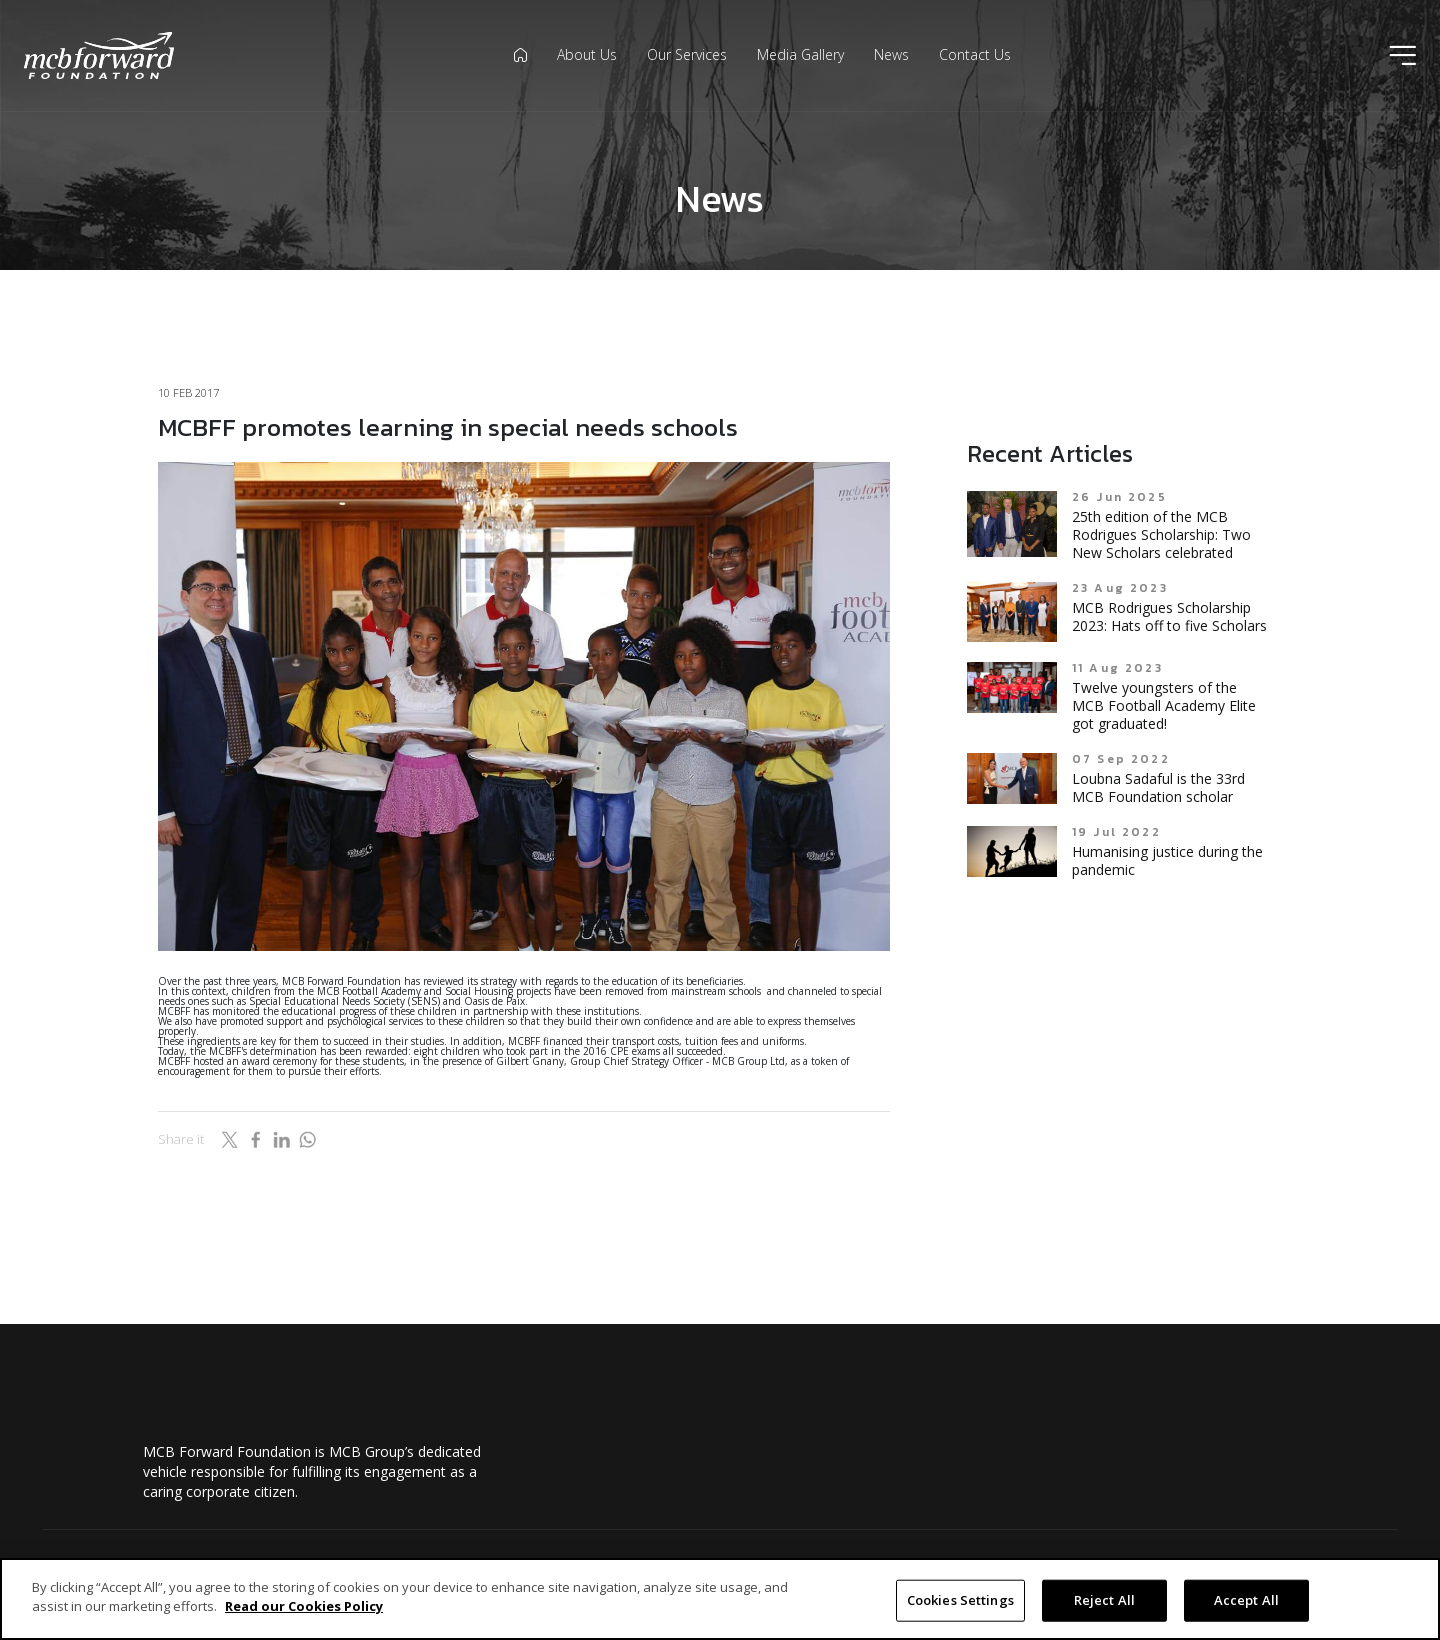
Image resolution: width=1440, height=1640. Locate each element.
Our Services (687, 55)
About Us (587, 55)
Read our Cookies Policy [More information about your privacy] (304, 1606)
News (891, 55)
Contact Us (975, 55)
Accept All (1246, 1600)
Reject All (1104, 1600)
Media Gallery (800, 55)
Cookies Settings (960, 1600)
